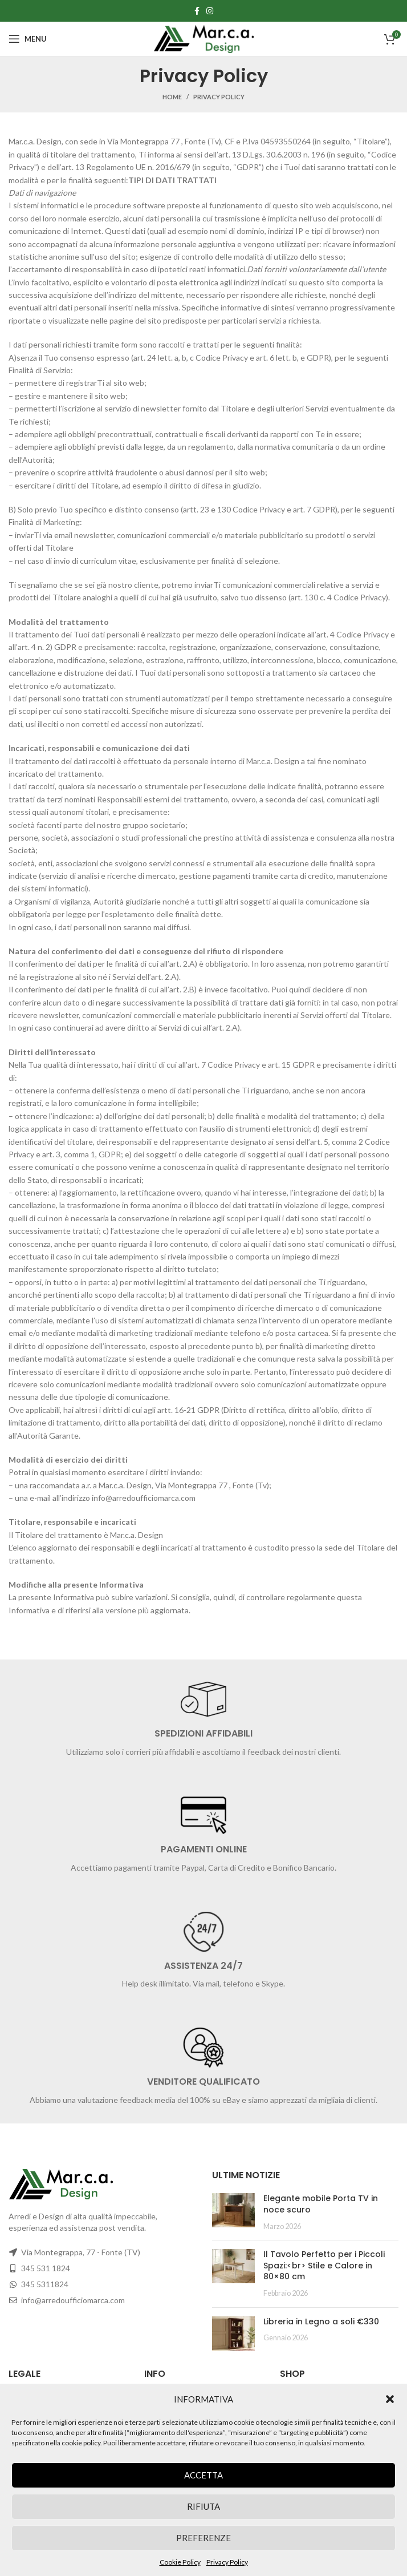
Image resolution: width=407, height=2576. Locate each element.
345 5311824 (44, 2284)
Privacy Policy (227, 2562)
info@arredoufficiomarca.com (73, 2300)
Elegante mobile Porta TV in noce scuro (320, 2204)
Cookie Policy (180, 2562)
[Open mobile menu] (27, 38)
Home (172, 96)
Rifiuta (203, 2506)
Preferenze (203, 2538)
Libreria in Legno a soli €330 (321, 2321)
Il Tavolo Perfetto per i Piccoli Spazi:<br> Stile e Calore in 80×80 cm (324, 2265)
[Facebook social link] (197, 10)
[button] (390, 2399)
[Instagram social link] (210, 10)
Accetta (203, 2475)
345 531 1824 (45, 2268)
